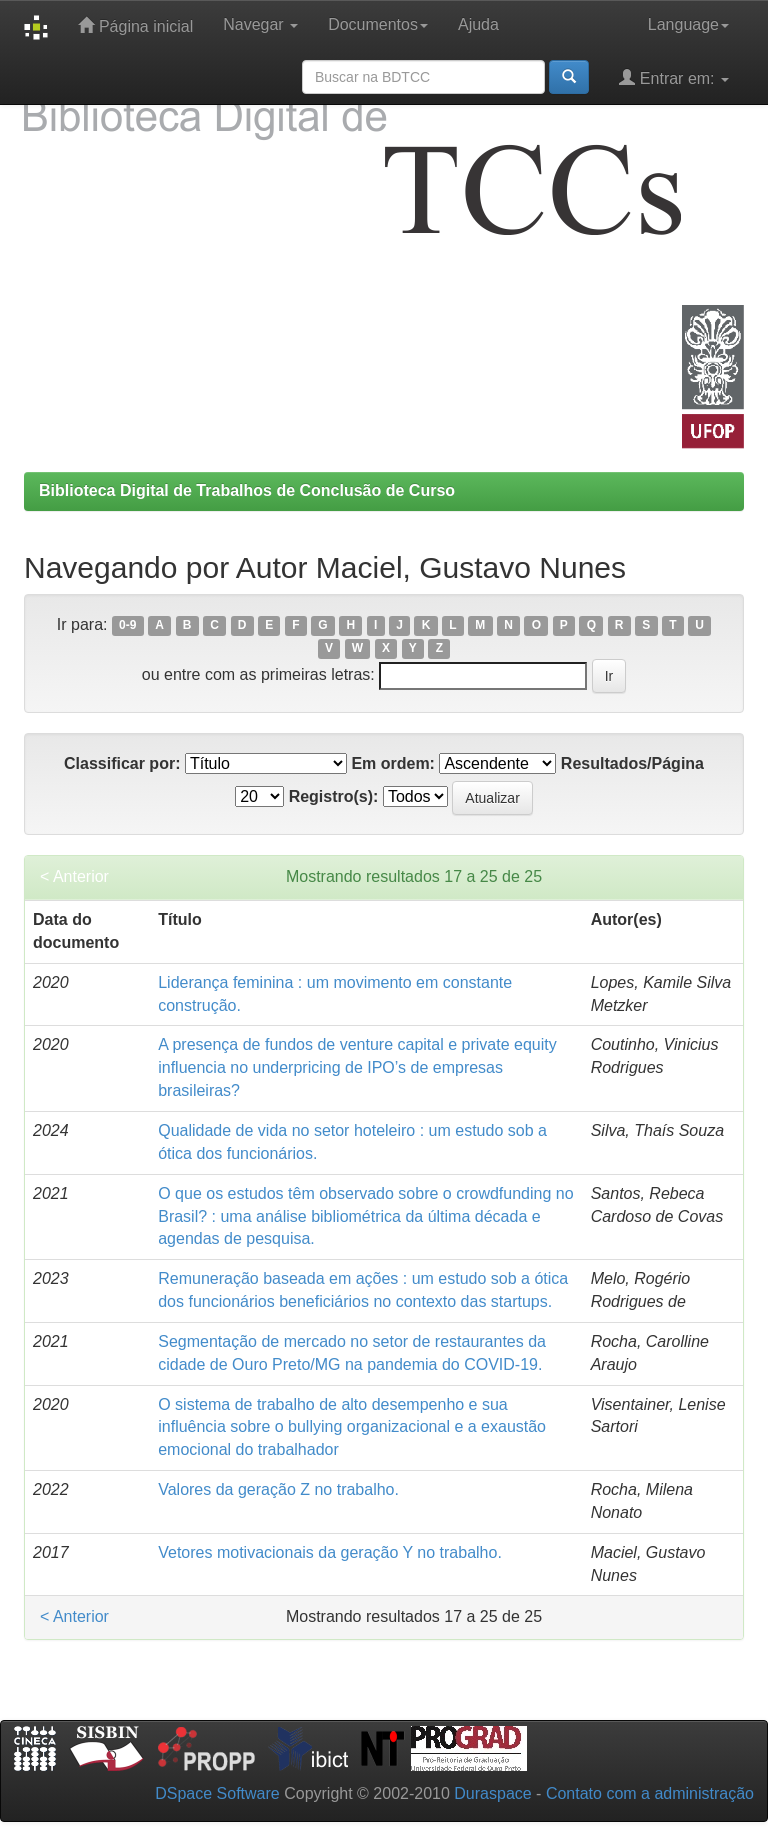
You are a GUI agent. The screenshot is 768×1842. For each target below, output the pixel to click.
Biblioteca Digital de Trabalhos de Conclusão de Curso (247, 490)
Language (688, 24)
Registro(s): (334, 796)
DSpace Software (217, 1793)
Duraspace (492, 1793)
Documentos (378, 24)
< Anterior (74, 876)
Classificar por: (122, 763)
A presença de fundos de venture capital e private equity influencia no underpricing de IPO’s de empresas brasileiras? (357, 1067)
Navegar (260, 24)
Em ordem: (393, 763)
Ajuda (478, 24)
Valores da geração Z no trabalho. (278, 1489)
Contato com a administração (650, 1793)
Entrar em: (674, 77)
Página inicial (135, 25)
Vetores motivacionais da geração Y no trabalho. (330, 1552)
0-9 (127, 626)
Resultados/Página (632, 763)
